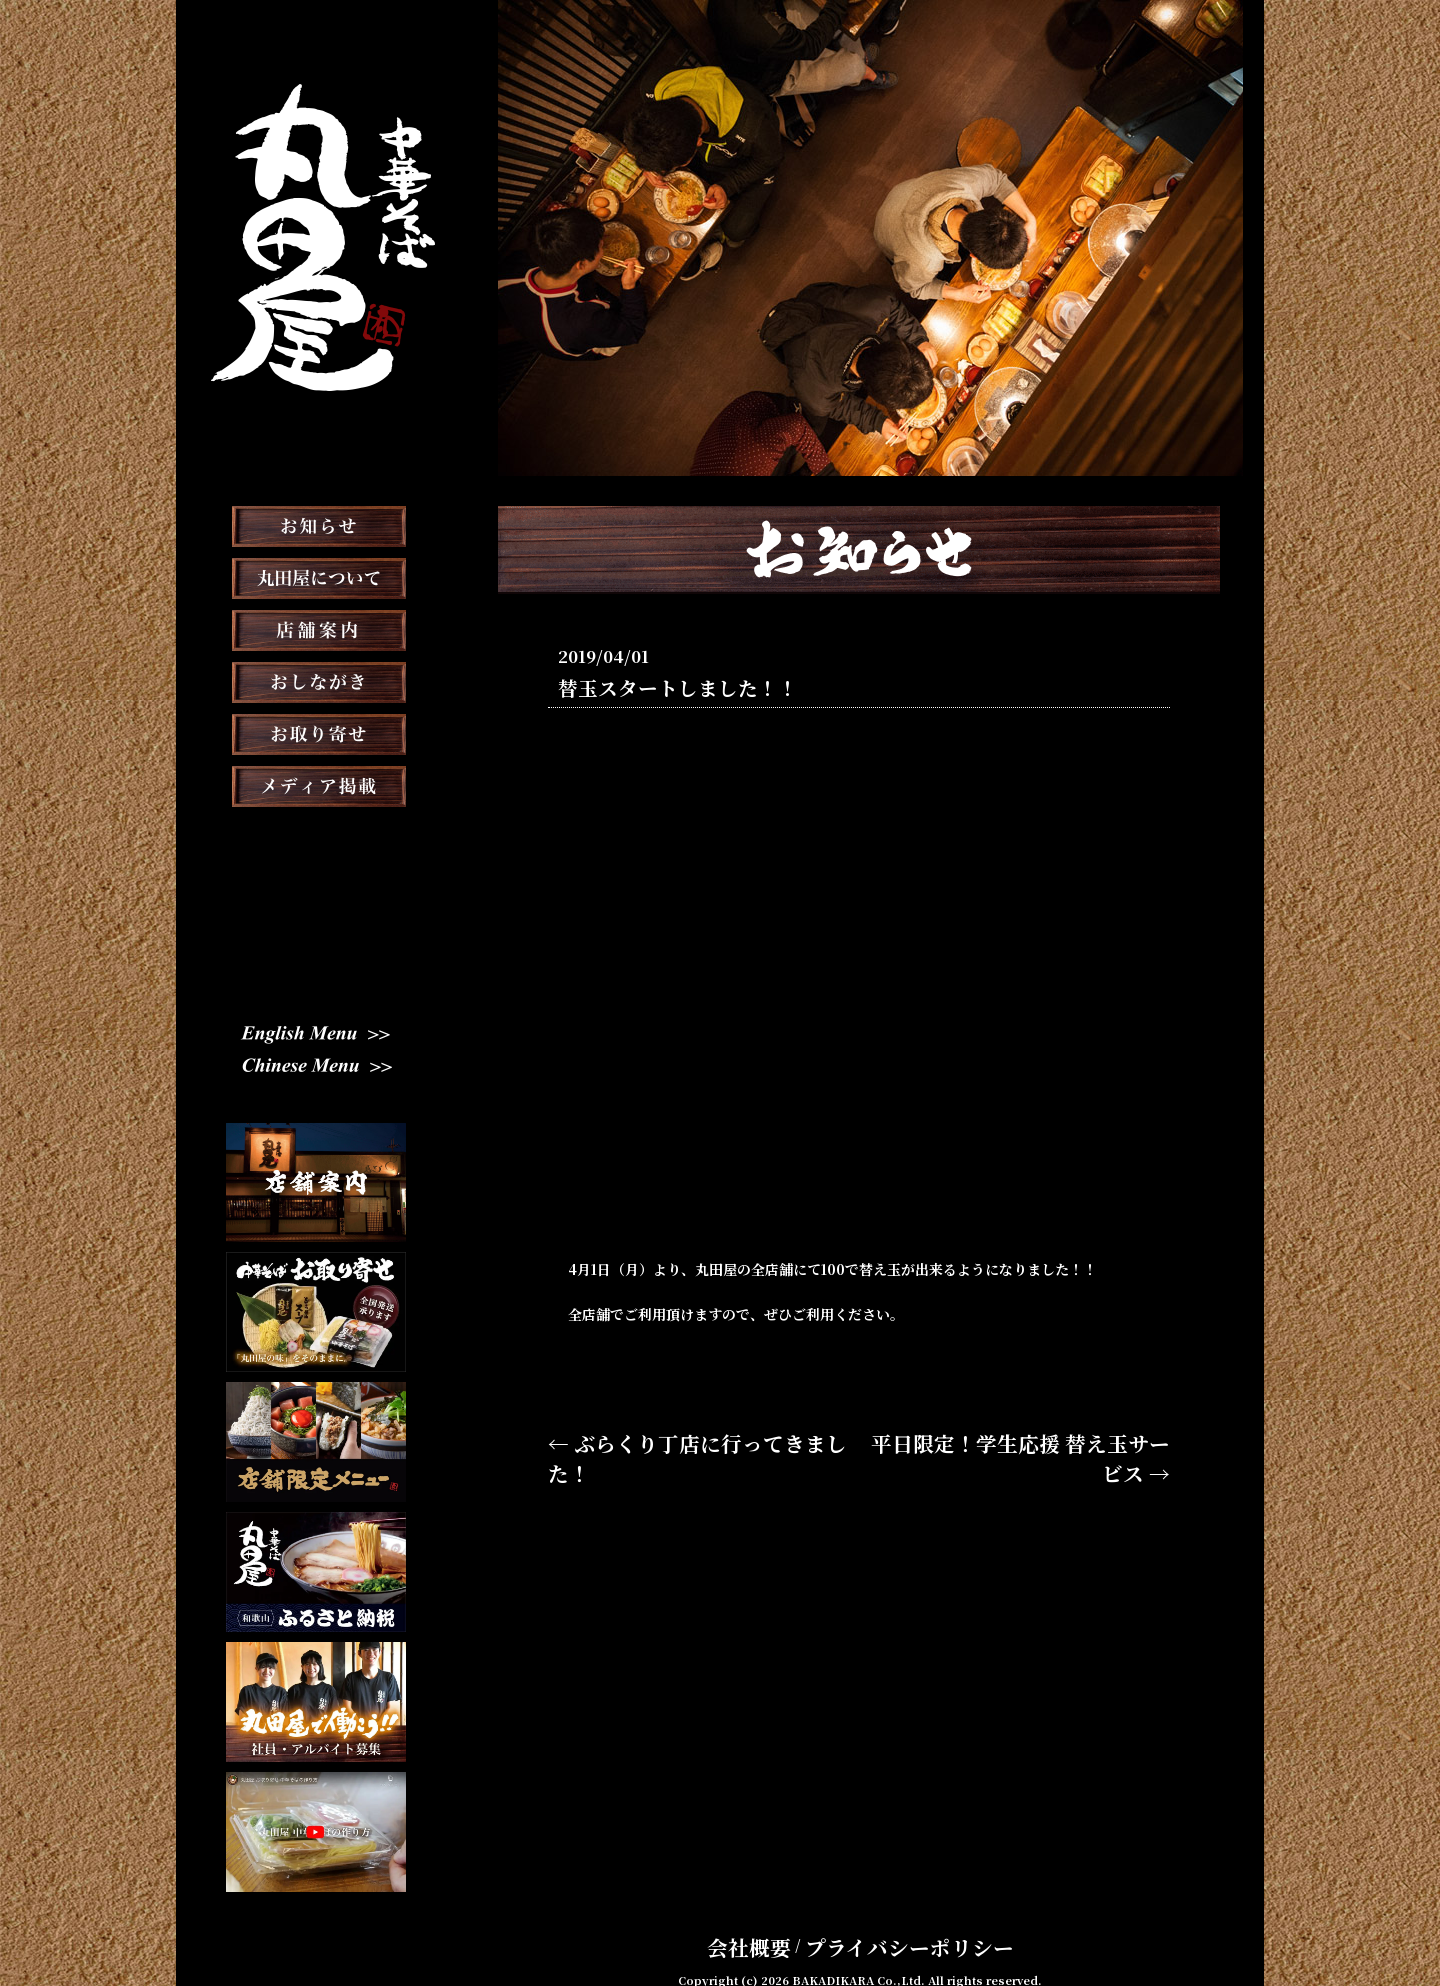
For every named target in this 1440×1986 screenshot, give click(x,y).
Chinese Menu (316, 1071)
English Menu (316, 1038)
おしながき (316, 732)
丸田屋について (316, 628)
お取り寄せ (316, 784)
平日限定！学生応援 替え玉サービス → (1047, 1440)
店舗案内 (316, 680)
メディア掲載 (316, 836)
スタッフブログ (316, 888)
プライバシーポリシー (895, 1920)
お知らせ (316, 576)
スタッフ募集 (316, 940)
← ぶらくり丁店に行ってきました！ (662, 1440)
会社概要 (783, 1920)
